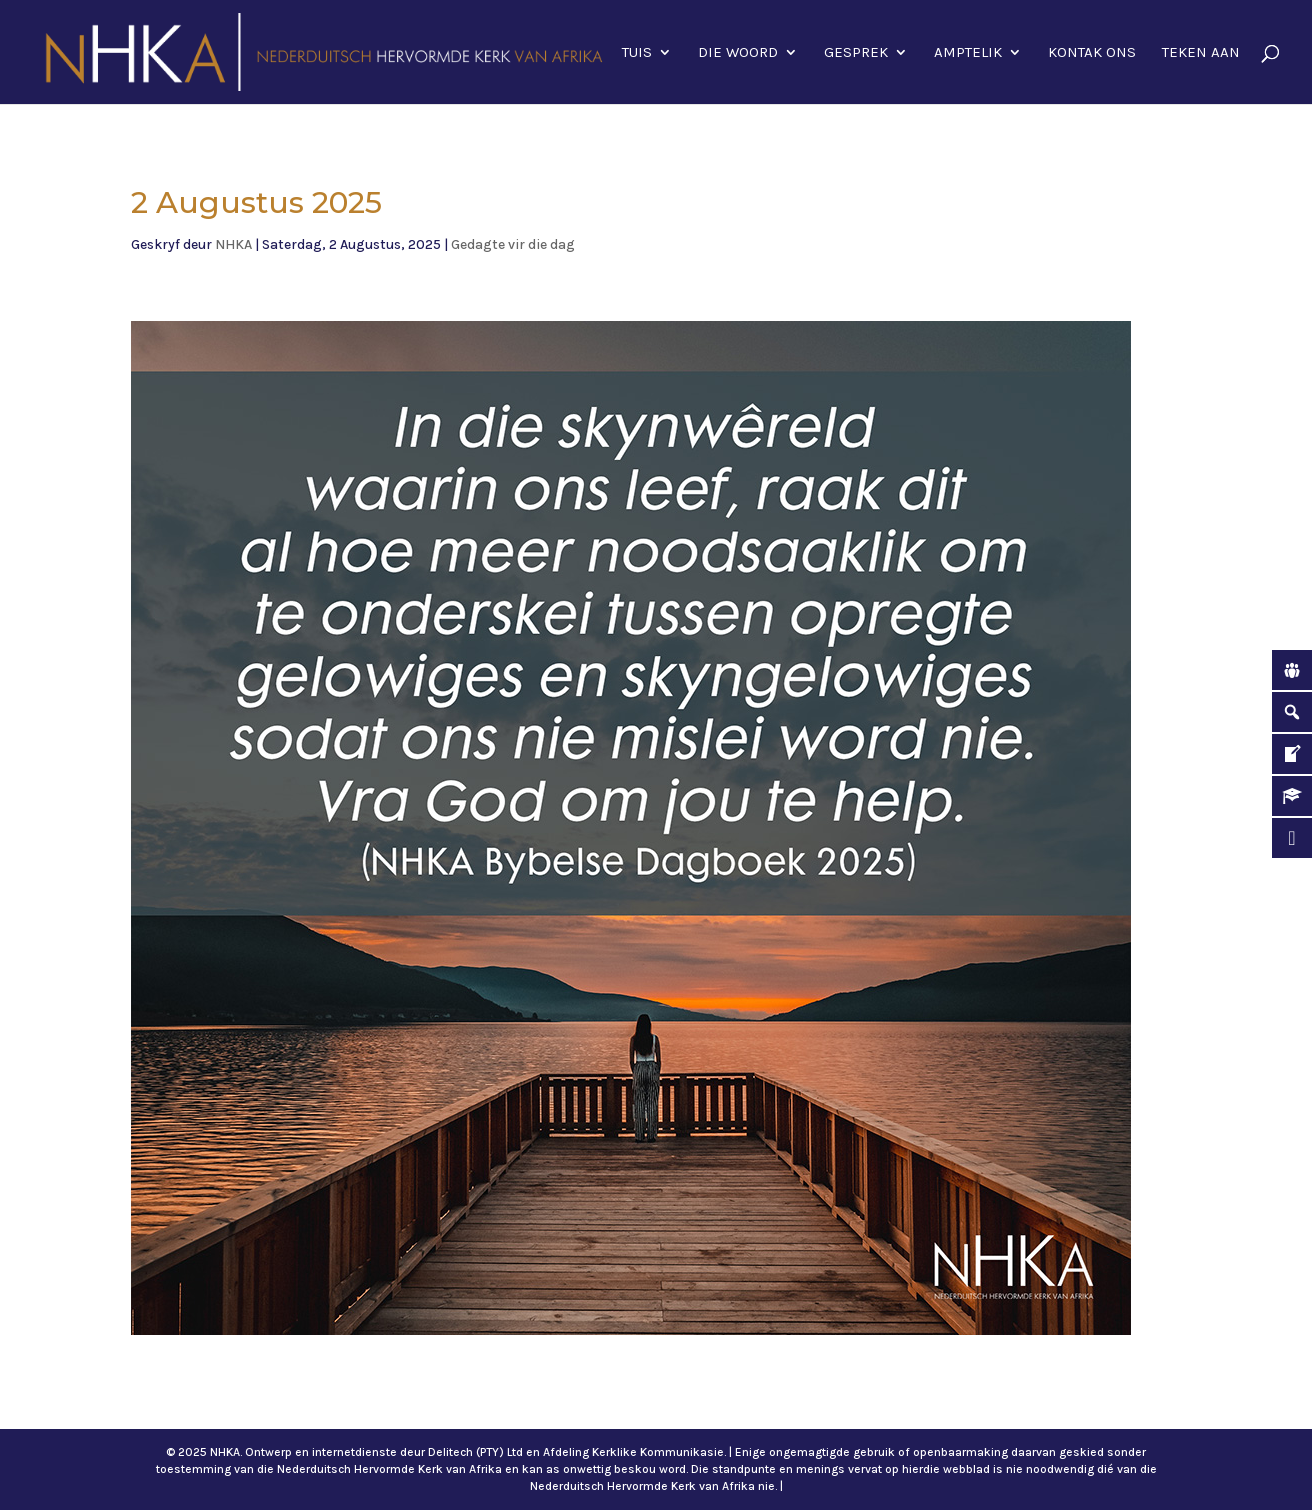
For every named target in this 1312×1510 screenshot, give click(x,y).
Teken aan (1201, 53)
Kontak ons (1092, 53)
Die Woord (738, 53)
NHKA (233, 244)
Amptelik (968, 53)
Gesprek (856, 53)
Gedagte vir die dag (513, 244)
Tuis (637, 53)
